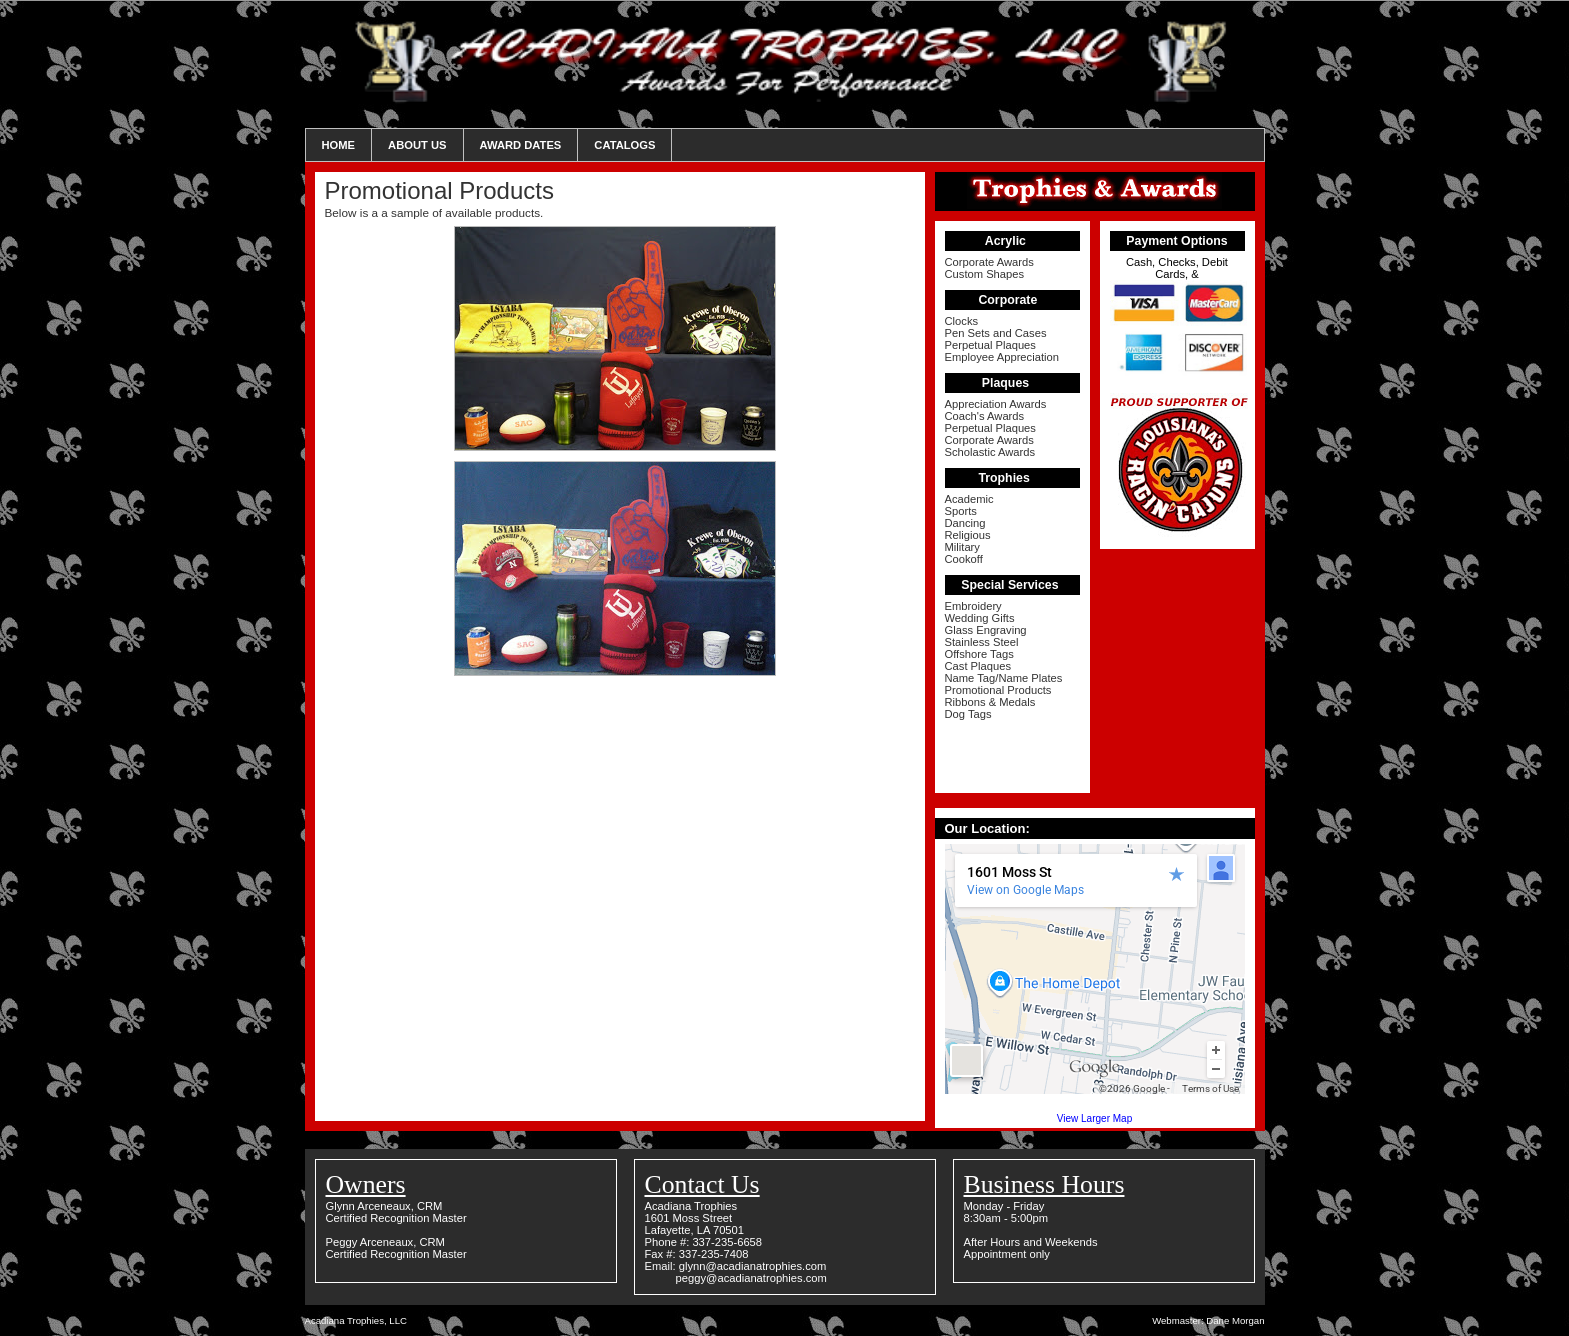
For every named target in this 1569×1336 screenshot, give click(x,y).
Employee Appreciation (1002, 357)
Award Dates (521, 145)
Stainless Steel (982, 642)
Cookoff (964, 559)
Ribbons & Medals (990, 702)
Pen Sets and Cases (996, 333)
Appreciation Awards (996, 404)
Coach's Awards (985, 416)
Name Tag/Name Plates (1004, 678)
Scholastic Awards (990, 452)
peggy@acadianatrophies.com (751, 1278)
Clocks (962, 321)
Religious (968, 535)
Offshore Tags (979, 654)
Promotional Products (998, 690)
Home (339, 145)
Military (962, 547)
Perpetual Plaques (990, 345)
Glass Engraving (986, 630)
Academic (969, 499)
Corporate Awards (989, 262)
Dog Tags (968, 714)
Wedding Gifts (980, 618)
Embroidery (973, 606)
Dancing (965, 523)
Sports (961, 511)
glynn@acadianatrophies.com (753, 1266)
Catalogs (624, 145)
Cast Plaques (978, 666)
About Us (417, 145)
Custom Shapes (985, 274)
